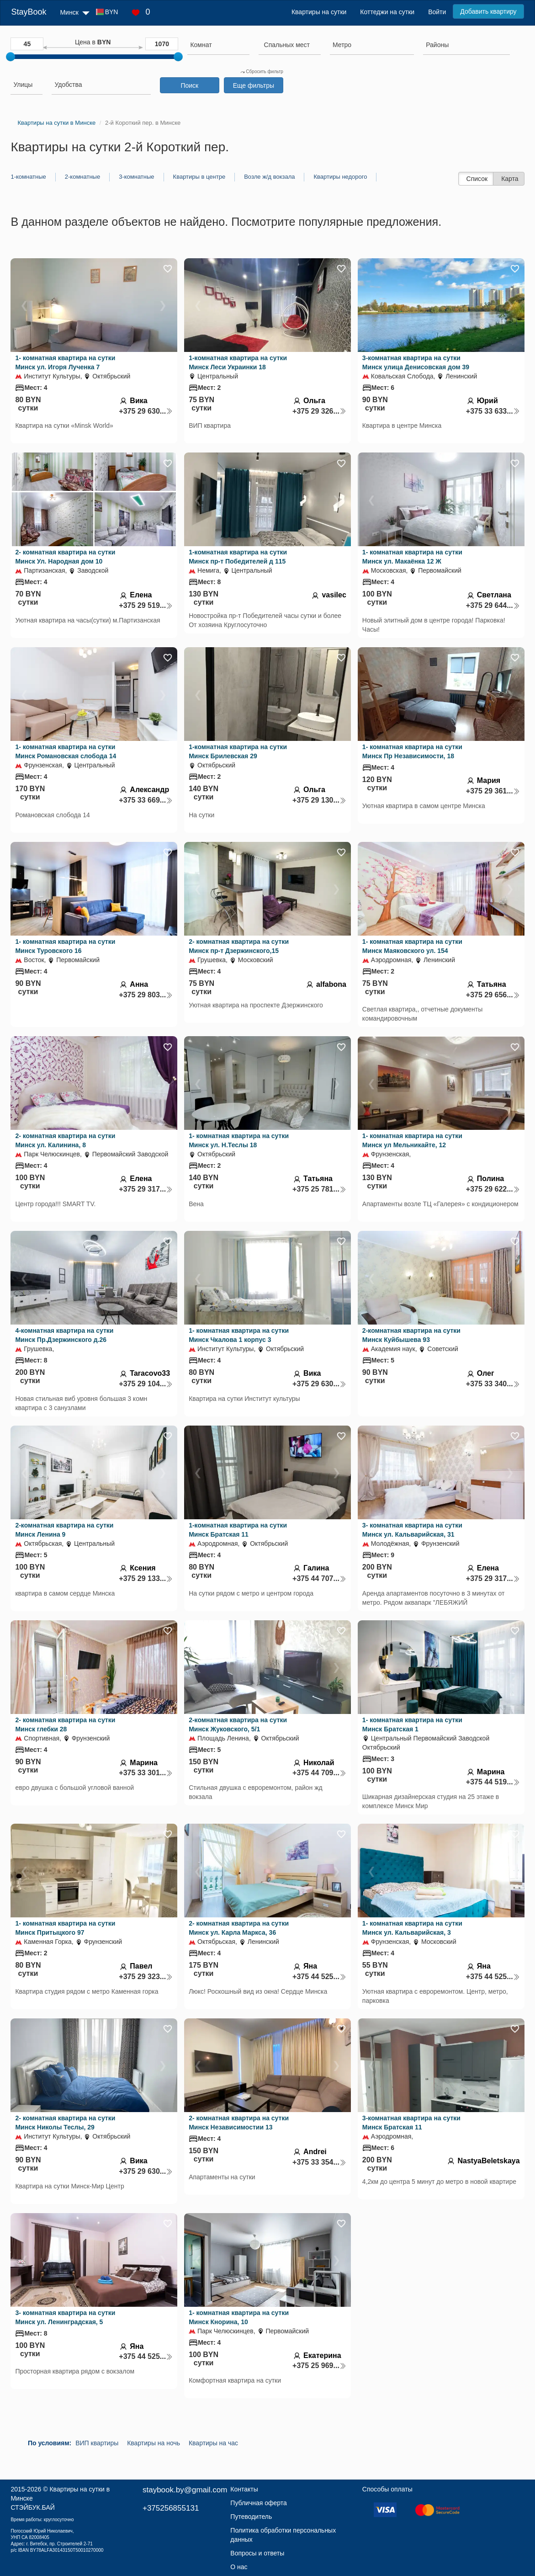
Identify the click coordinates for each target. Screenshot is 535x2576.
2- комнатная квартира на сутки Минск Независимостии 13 (239, 2122)
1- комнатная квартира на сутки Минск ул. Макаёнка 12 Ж (412, 556)
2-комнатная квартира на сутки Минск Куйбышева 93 (411, 1335)
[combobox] (218, 46)
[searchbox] (218, 44)
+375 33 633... (493, 411)
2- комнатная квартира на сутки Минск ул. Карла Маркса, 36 (239, 1928)
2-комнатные (82, 176)
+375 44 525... (319, 1976)
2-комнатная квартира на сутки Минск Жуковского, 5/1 (238, 1724)
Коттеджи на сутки (387, 12)
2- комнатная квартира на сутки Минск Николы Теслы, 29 (65, 2122)
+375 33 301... (146, 1773)
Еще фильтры (253, 85)
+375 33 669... (146, 800)
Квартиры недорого (340, 176)
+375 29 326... (319, 411)
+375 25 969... (319, 2365)
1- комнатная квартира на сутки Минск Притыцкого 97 (65, 1928)
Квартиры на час (213, 2443)
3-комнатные (136, 176)
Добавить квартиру (488, 11)
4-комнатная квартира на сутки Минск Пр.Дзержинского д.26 (64, 1335)
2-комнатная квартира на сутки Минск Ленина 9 (64, 1530)
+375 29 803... (146, 995)
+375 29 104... (146, 1384)
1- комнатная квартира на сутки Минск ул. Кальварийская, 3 (412, 1928)
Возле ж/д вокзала (269, 176)
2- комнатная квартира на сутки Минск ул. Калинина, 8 (65, 1140)
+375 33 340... (493, 1384)
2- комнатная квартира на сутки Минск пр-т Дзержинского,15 (239, 946)
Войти (437, 12)
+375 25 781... (319, 1189)
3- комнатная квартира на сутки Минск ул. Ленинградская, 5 (65, 2317)
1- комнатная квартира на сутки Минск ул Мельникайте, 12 (412, 1140)
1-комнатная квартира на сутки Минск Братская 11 (238, 1530)
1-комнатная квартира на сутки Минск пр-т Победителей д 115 (238, 556)
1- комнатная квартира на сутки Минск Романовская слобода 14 (65, 751)
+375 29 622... (493, 1189)
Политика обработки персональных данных (283, 2535)
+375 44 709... (319, 1773)
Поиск (189, 85)
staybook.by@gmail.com (185, 2490)
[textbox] (287, 44)
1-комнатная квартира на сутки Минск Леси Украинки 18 (238, 362)
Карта (509, 178)
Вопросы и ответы (257, 2553)
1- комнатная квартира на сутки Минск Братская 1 (412, 1724)
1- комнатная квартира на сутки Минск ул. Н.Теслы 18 (239, 1140)
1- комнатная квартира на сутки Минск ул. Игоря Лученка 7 (65, 362)
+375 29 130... (319, 800)
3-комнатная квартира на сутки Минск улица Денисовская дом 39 (415, 362)
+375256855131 (171, 2508)
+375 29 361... (493, 791)
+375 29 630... (146, 411)
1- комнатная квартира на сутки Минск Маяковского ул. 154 (412, 946)
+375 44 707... (319, 1578)
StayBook (28, 11)
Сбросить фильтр (261, 71)
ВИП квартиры (96, 2443)
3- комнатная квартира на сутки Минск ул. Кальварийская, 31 (412, 1530)
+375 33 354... (319, 2162)
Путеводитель (251, 2516)
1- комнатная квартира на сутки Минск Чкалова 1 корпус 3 (239, 1335)
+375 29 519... (146, 605)
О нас (238, 2567)
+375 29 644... (493, 605)
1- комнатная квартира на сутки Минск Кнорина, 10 (239, 2317)
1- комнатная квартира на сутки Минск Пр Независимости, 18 (412, 751)
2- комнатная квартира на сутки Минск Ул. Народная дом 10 (65, 556)
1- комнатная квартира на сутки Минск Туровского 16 (65, 946)
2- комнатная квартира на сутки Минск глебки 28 (65, 1724)
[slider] (10, 56)
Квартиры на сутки (318, 12)
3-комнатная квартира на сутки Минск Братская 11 (411, 2122)
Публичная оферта (258, 2503)
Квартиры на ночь (153, 2443)
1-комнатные (28, 176)
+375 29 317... (146, 1189)
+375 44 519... (493, 1782)
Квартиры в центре (199, 176)
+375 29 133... (146, 1578)
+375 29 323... (146, 1976)
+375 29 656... (493, 995)
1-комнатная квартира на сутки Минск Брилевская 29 (238, 751)
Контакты (244, 2489)
